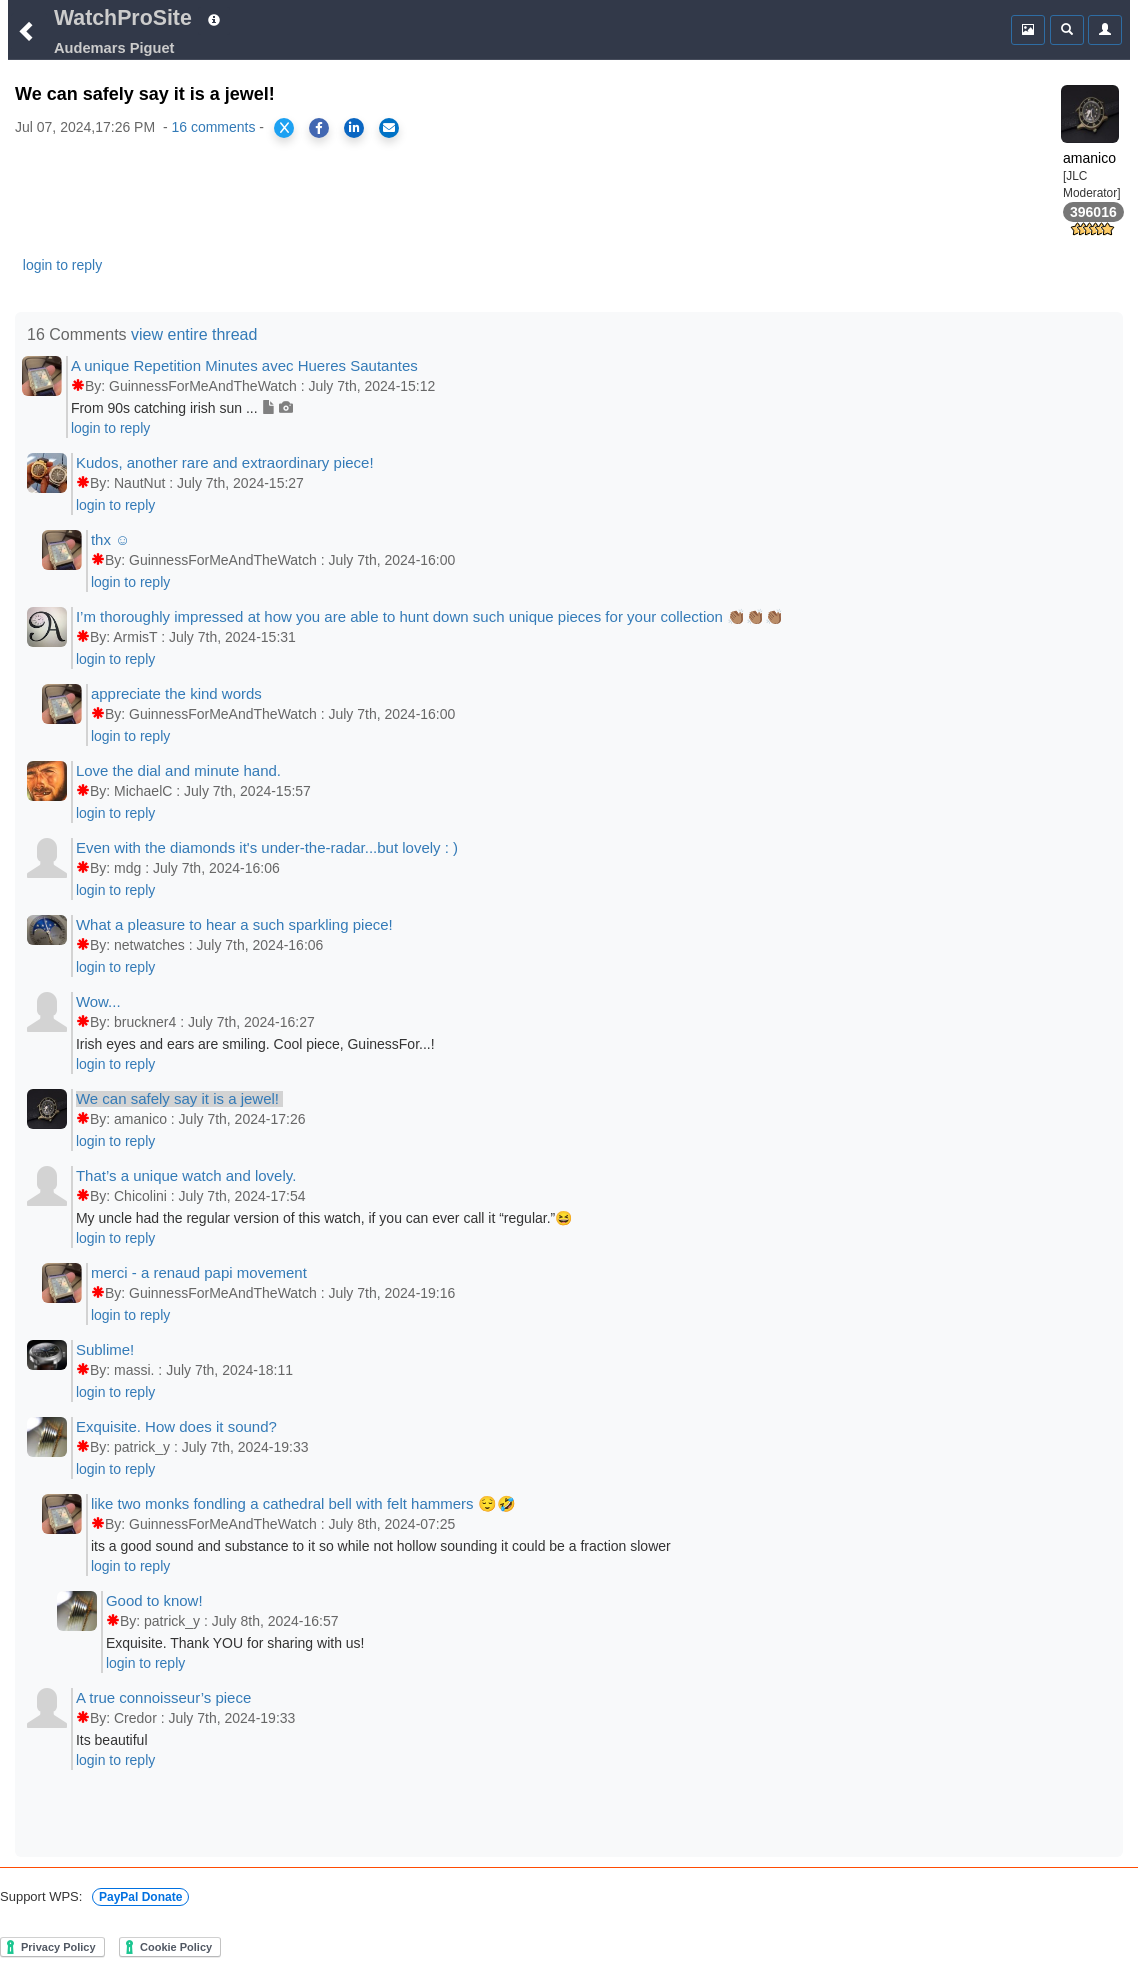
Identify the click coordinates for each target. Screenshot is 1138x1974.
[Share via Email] (389, 128)
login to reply (62, 265)
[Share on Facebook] (319, 128)
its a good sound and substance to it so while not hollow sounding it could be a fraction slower (381, 1546)
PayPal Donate (140, 1897)
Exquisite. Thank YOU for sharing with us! (235, 1643)
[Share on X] (284, 128)
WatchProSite (123, 18)
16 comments (213, 127)
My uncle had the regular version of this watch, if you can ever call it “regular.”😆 (324, 1218)
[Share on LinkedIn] (354, 128)
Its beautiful (112, 1740)
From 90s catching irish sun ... (182, 408)
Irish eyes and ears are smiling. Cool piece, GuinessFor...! (255, 1044)
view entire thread (194, 334)
